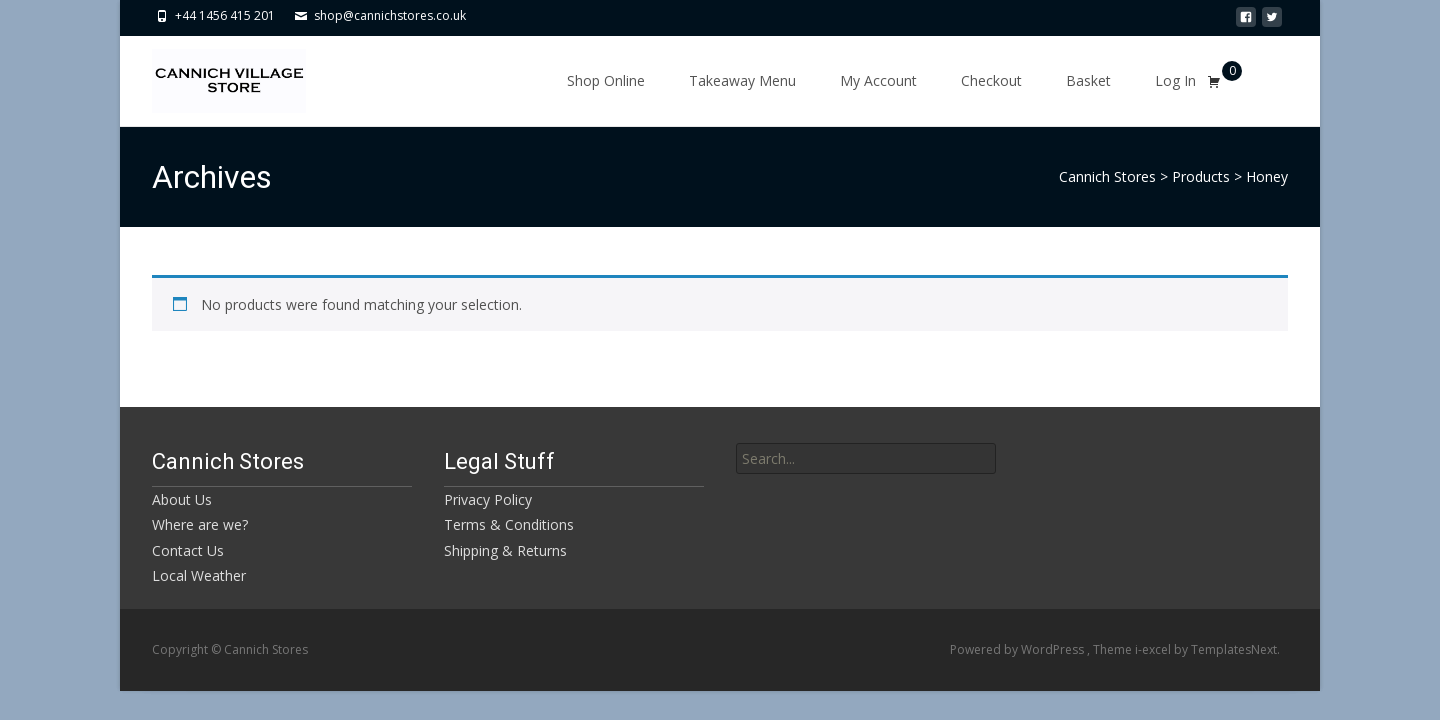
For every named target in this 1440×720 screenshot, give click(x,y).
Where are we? (200, 524)
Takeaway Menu (742, 80)
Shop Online (606, 80)
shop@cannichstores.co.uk (390, 15)
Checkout (991, 80)
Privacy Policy (488, 499)
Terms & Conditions (509, 524)
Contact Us (188, 550)
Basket (1088, 80)
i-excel (1154, 649)
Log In (1175, 80)
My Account (878, 80)
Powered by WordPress (1018, 649)
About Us (182, 499)
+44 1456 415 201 (225, 15)
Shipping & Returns (505, 550)
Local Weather (199, 575)
